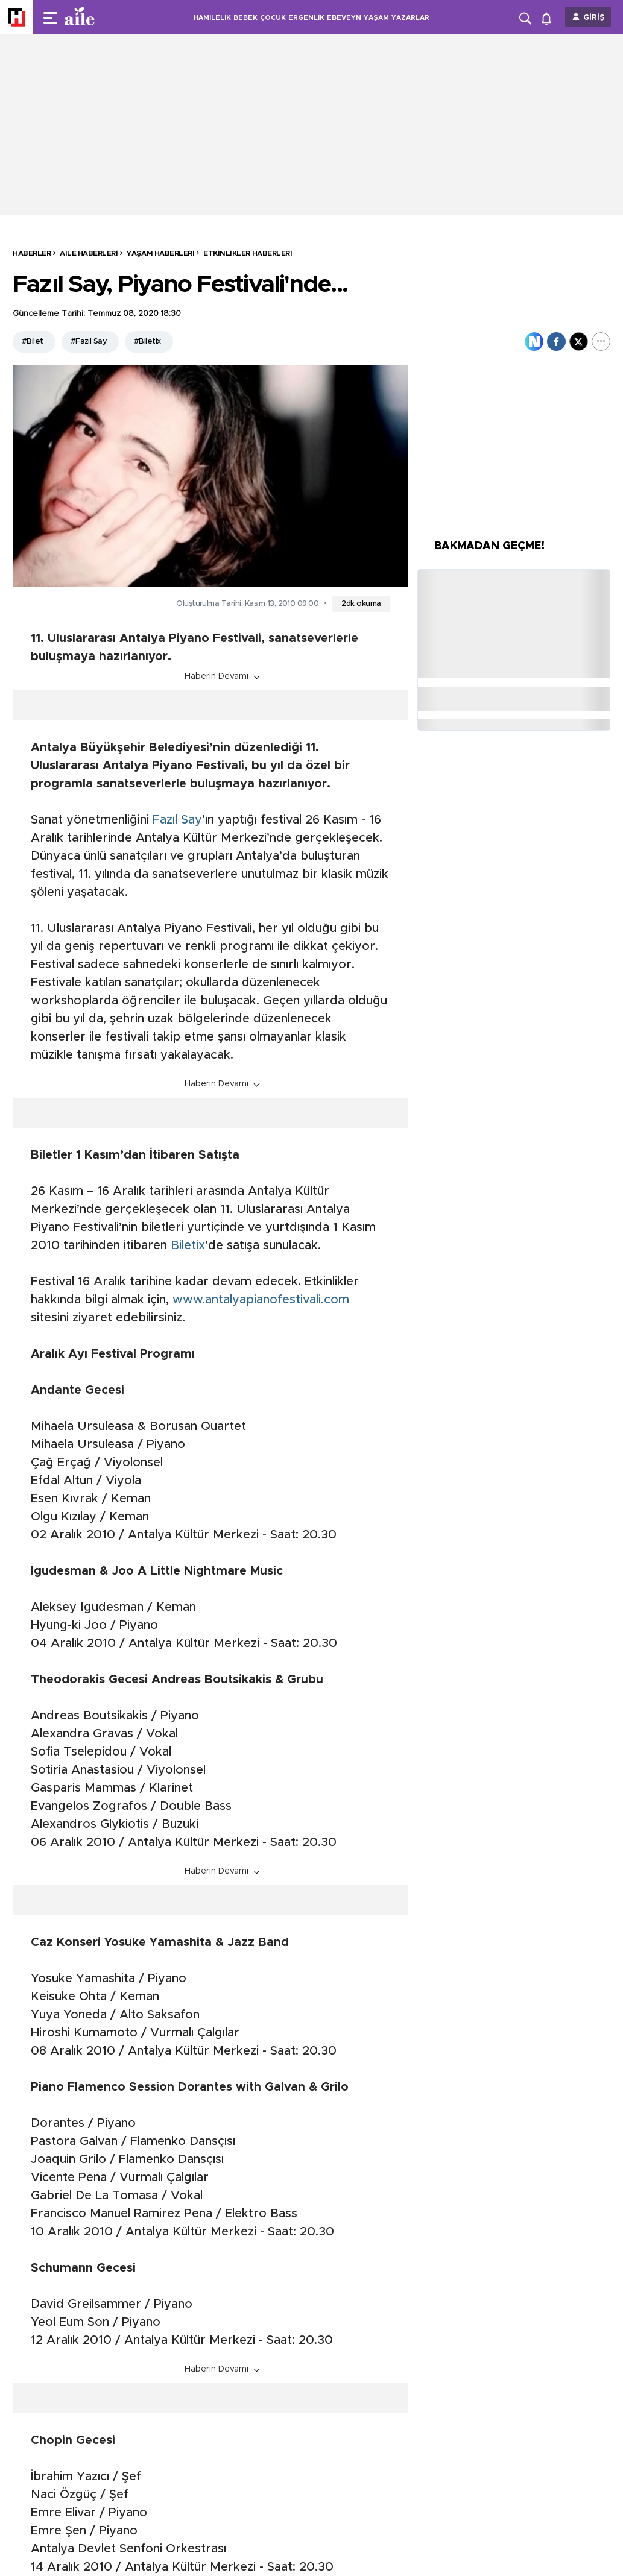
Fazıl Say (177, 820)
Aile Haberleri (89, 253)
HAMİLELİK (212, 17)
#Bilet (32, 341)
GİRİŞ (594, 18)
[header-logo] (104, 17)
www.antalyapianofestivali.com (260, 1300)
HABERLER (32, 253)
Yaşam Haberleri (160, 253)
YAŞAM (376, 17)
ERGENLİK (306, 17)
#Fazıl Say (89, 341)
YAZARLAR (410, 17)
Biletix (188, 1245)
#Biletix (147, 341)
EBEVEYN (344, 17)
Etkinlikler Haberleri (247, 253)
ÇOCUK (273, 17)
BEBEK (245, 17)
